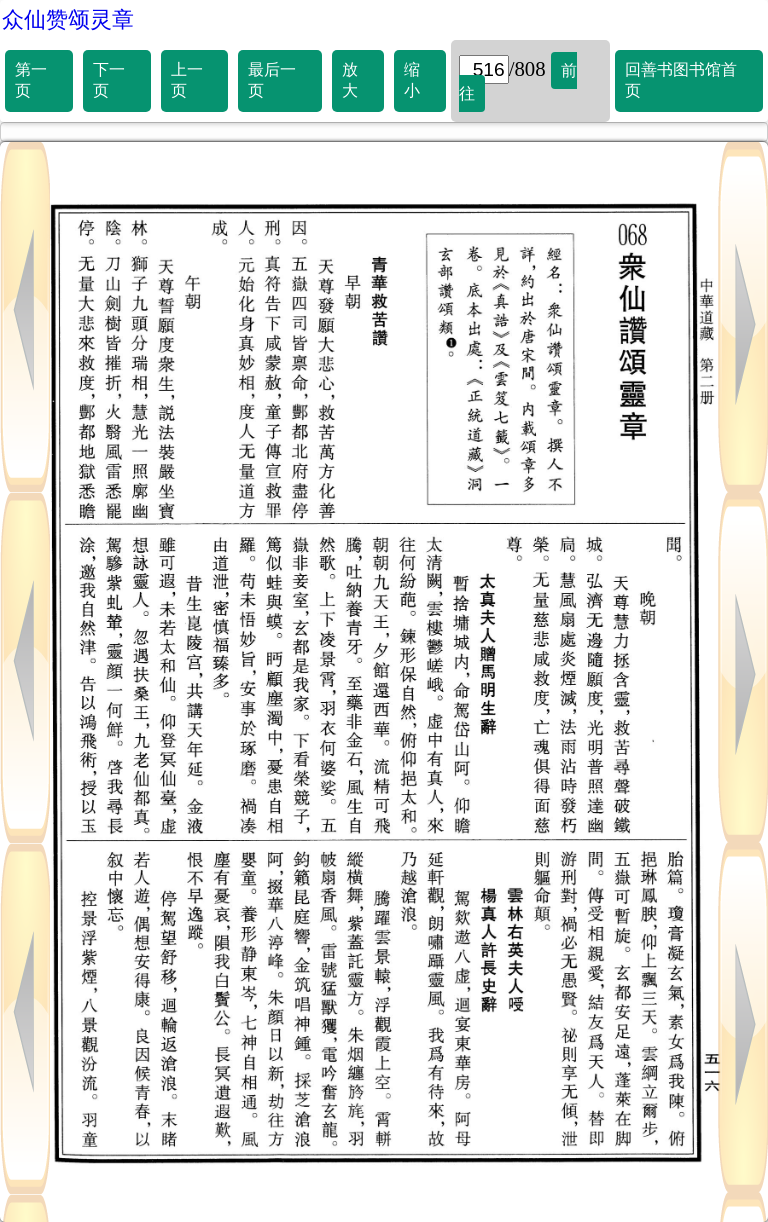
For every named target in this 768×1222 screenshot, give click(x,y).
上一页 (187, 80)
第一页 (31, 80)
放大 (350, 80)
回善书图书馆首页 (681, 80)
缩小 (412, 80)
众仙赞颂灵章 (68, 19)
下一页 (109, 80)
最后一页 (272, 80)
